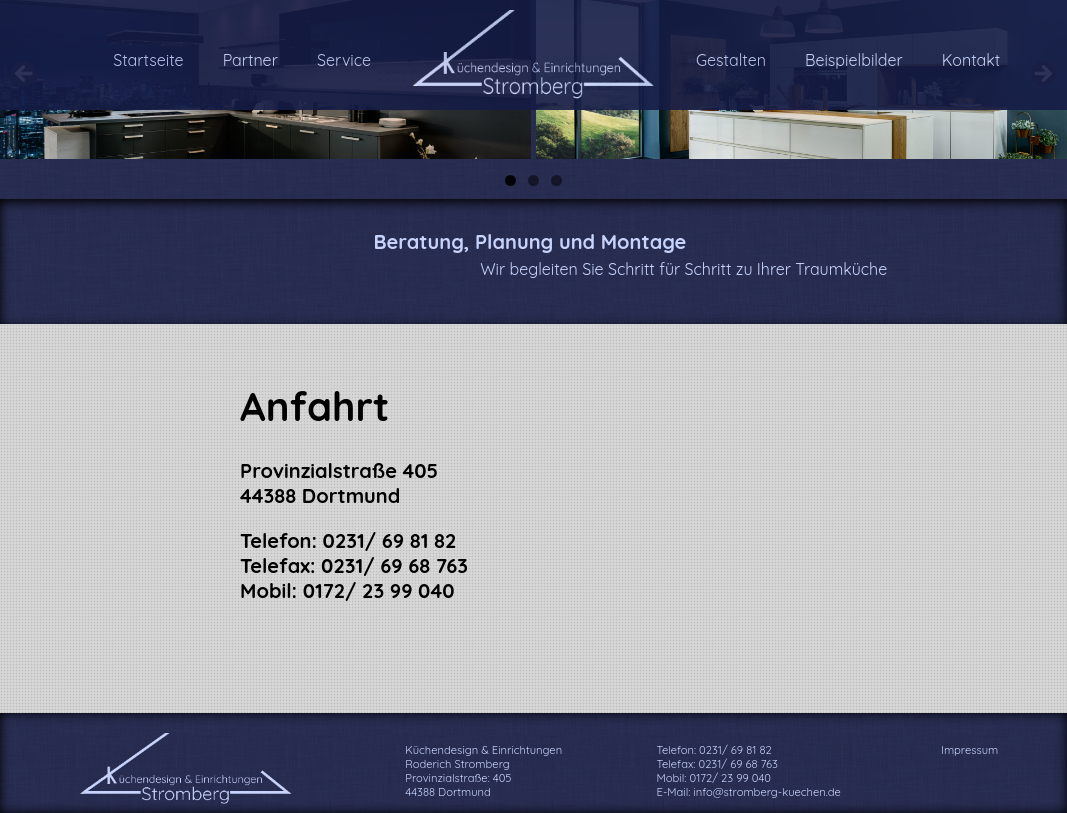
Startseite (148, 60)
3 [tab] (556, 180)
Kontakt (971, 60)
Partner (250, 60)
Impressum (969, 750)
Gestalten (731, 60)
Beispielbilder (854, 60)
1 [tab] (510, 180)
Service (344, 60)
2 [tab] (533, 180)
